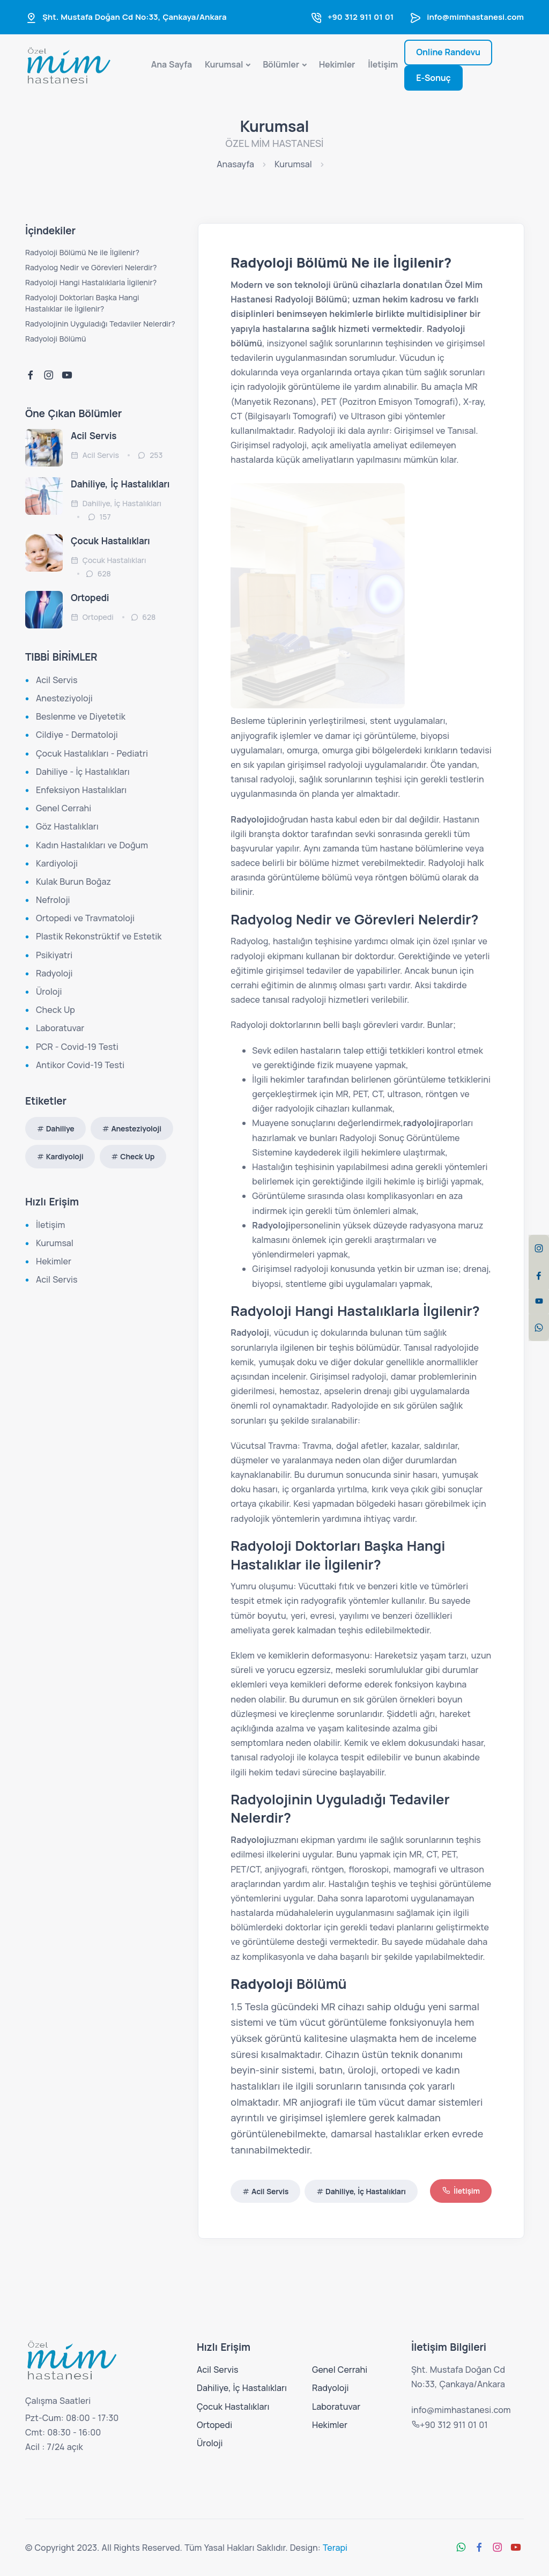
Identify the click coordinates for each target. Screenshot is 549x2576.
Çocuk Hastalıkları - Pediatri (92, 753)
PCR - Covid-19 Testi (77, 1047)
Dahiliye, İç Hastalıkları (365, 2191)
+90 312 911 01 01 (361, 17)
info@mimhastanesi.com (475, 17)
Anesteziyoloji (64, 698)
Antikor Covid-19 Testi (80, 1065)
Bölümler (281, 64)
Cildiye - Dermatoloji (77, 735)
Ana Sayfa (171, 64)
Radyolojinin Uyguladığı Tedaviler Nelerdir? (100, 324)
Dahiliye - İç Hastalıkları (83, 772)
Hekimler (337, 64)
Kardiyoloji (57, 863)
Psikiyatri (54, 955)
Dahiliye (60, 1128)
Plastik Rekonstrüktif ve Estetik (98, 936)
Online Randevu (448, 52)
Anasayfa (235, 164)
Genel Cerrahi (63, 808)
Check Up (55, 1010)
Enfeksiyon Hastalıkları (81, 790)
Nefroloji (53, 900)
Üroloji (49, 991)
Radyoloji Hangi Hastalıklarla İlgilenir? (91, 282)
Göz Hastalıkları (67, 826)
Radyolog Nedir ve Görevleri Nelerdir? (91, 267)
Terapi (335, 2547)
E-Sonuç (433, 78)
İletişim (383, 64)
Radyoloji (54, 973)
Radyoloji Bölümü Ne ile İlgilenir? (82, 252)
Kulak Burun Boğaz (73, 881)
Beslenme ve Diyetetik (80, 716)
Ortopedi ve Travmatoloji (85, 918)
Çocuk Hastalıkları (110, 541)
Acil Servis (269, 2191)
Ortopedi (90, 597)
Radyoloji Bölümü (55, 339)
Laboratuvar (60, 1028)
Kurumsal (224, 64)
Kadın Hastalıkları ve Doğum (92, 845)
